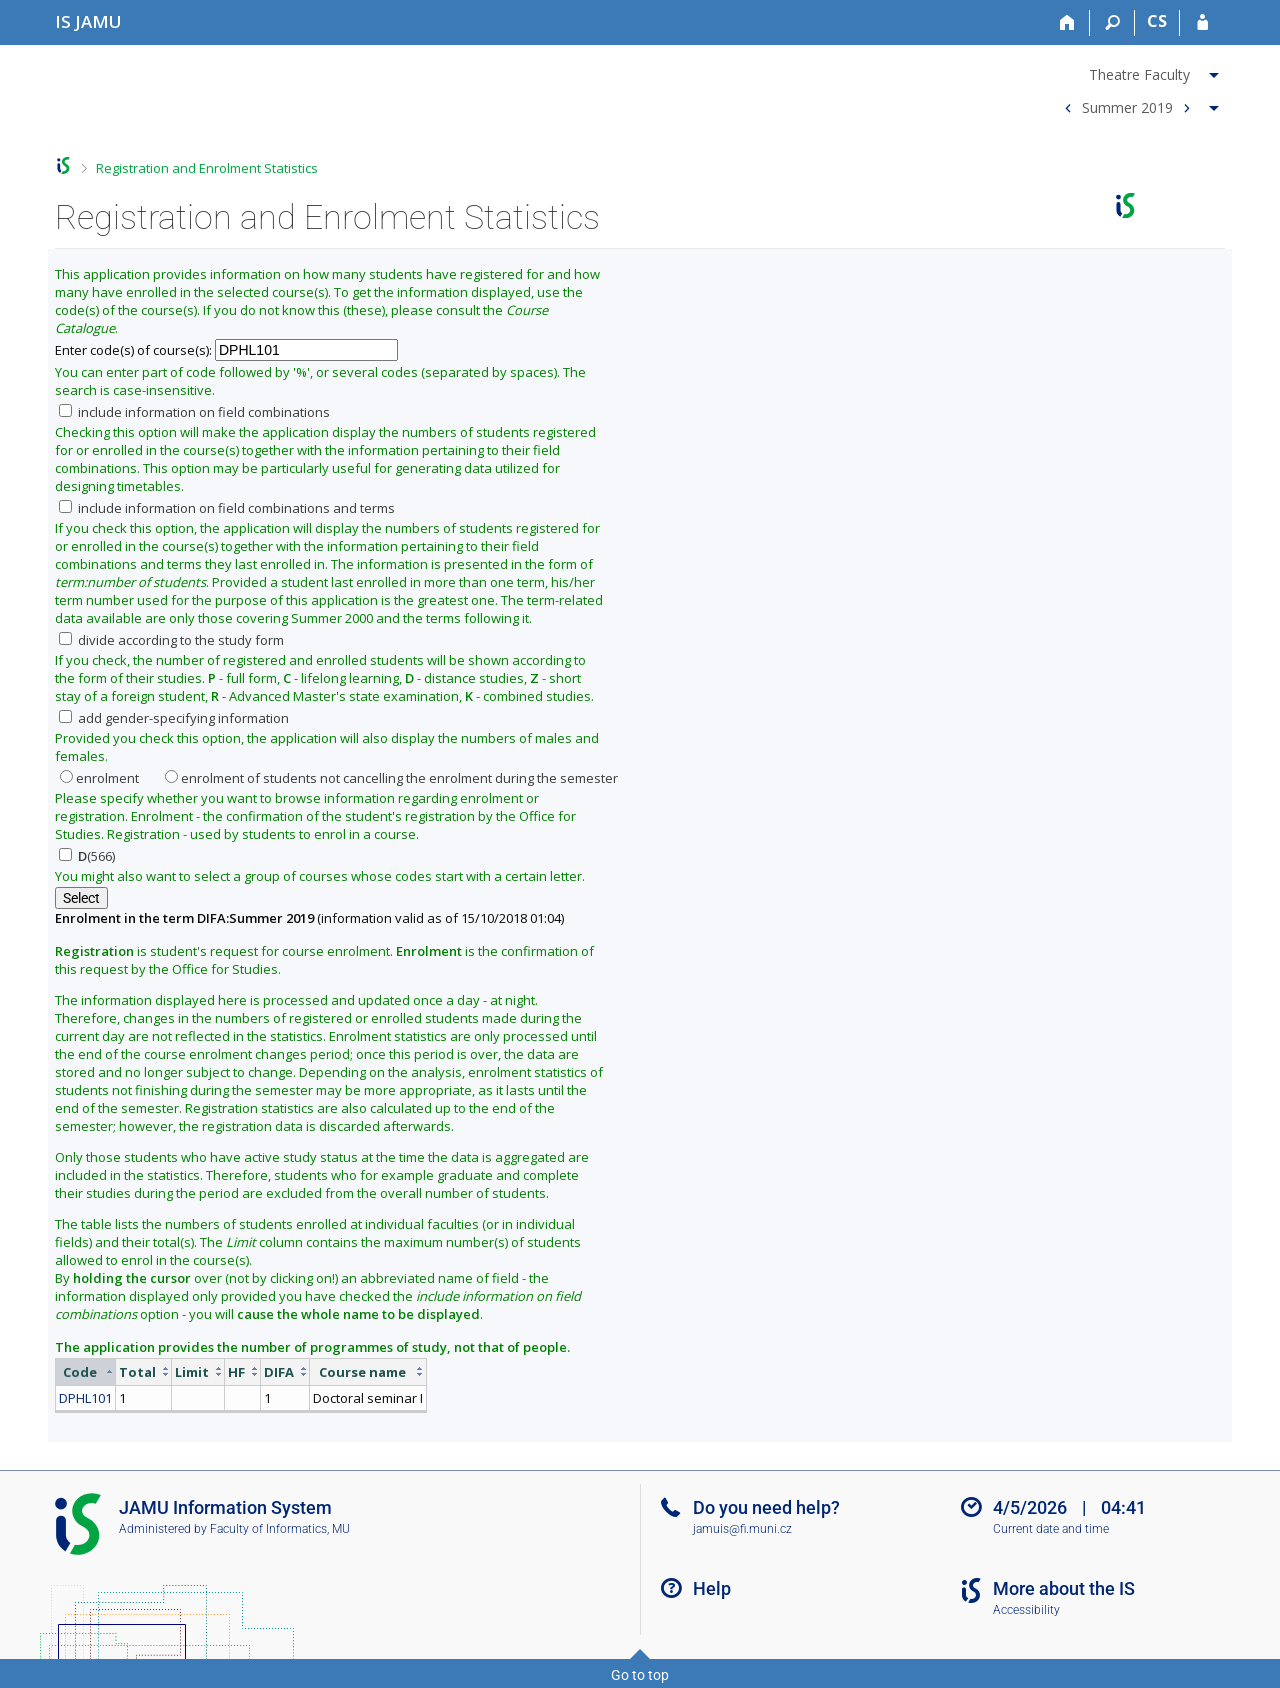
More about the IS (1064, 1588)
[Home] (1067, 23)
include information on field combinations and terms (227, 508)
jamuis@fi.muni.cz (742, 1529)
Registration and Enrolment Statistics (207, 168)
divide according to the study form (171, 640)
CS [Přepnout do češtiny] (1157, 21)
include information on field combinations (194, 412)
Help (712, 1588)
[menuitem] (1139, 71)
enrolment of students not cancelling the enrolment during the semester (391, 778)
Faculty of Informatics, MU (280, 1529)
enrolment (99, 778)
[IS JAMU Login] (1202, 23)
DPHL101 (85, 1398)
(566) (87, 856)
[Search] (1112, 23)
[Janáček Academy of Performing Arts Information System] (88, 21)
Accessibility (1026, 1610)
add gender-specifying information (174, 718)
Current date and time (1051, 1529)
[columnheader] (86, 1371)
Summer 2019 (1127, 106)
